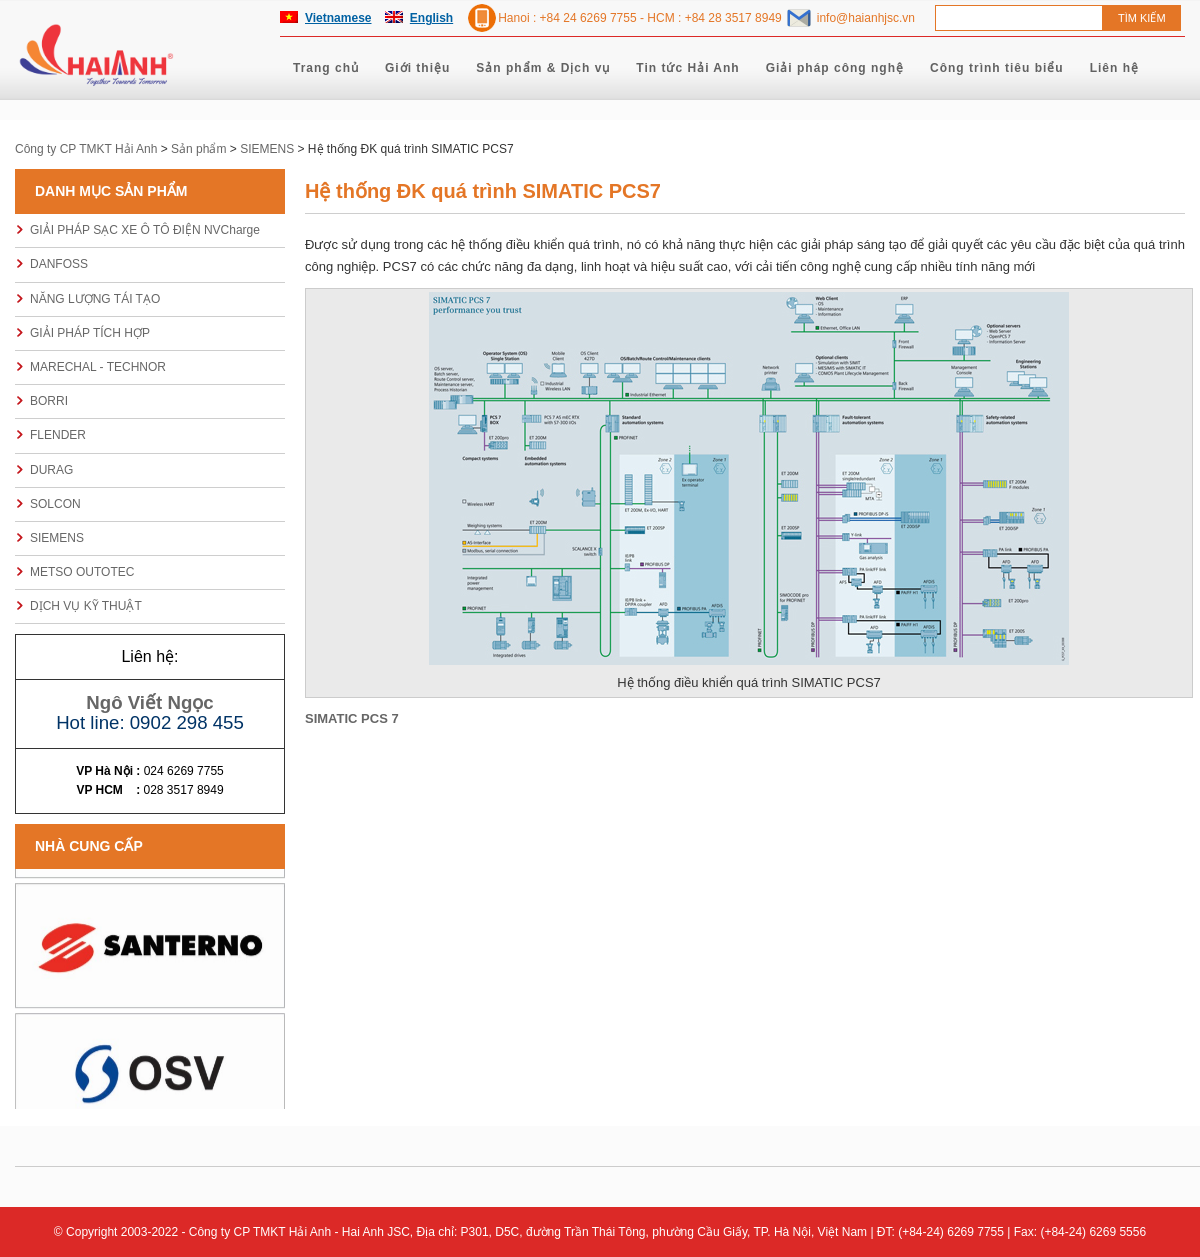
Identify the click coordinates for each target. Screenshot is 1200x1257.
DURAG (51, 470)
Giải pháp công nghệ (835, 68)
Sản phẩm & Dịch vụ (543, 68)
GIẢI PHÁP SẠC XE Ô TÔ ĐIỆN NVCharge (145, 230)
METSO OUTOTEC (82, 572)
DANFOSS (59, 264)
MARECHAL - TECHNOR (98, 367)
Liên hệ (1114, 68)
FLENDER (58, 435)
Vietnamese (338, 18)
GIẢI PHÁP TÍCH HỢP (90, 333)
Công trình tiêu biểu (997, 68)
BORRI (49, 401)
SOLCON (55, 504)
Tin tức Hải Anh (687, 68)
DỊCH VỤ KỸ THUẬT (86, 606)
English (431, 18)
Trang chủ (326, 68)
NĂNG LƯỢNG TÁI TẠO (95, 299)
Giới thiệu (417, 68)
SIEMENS (57, 538)
